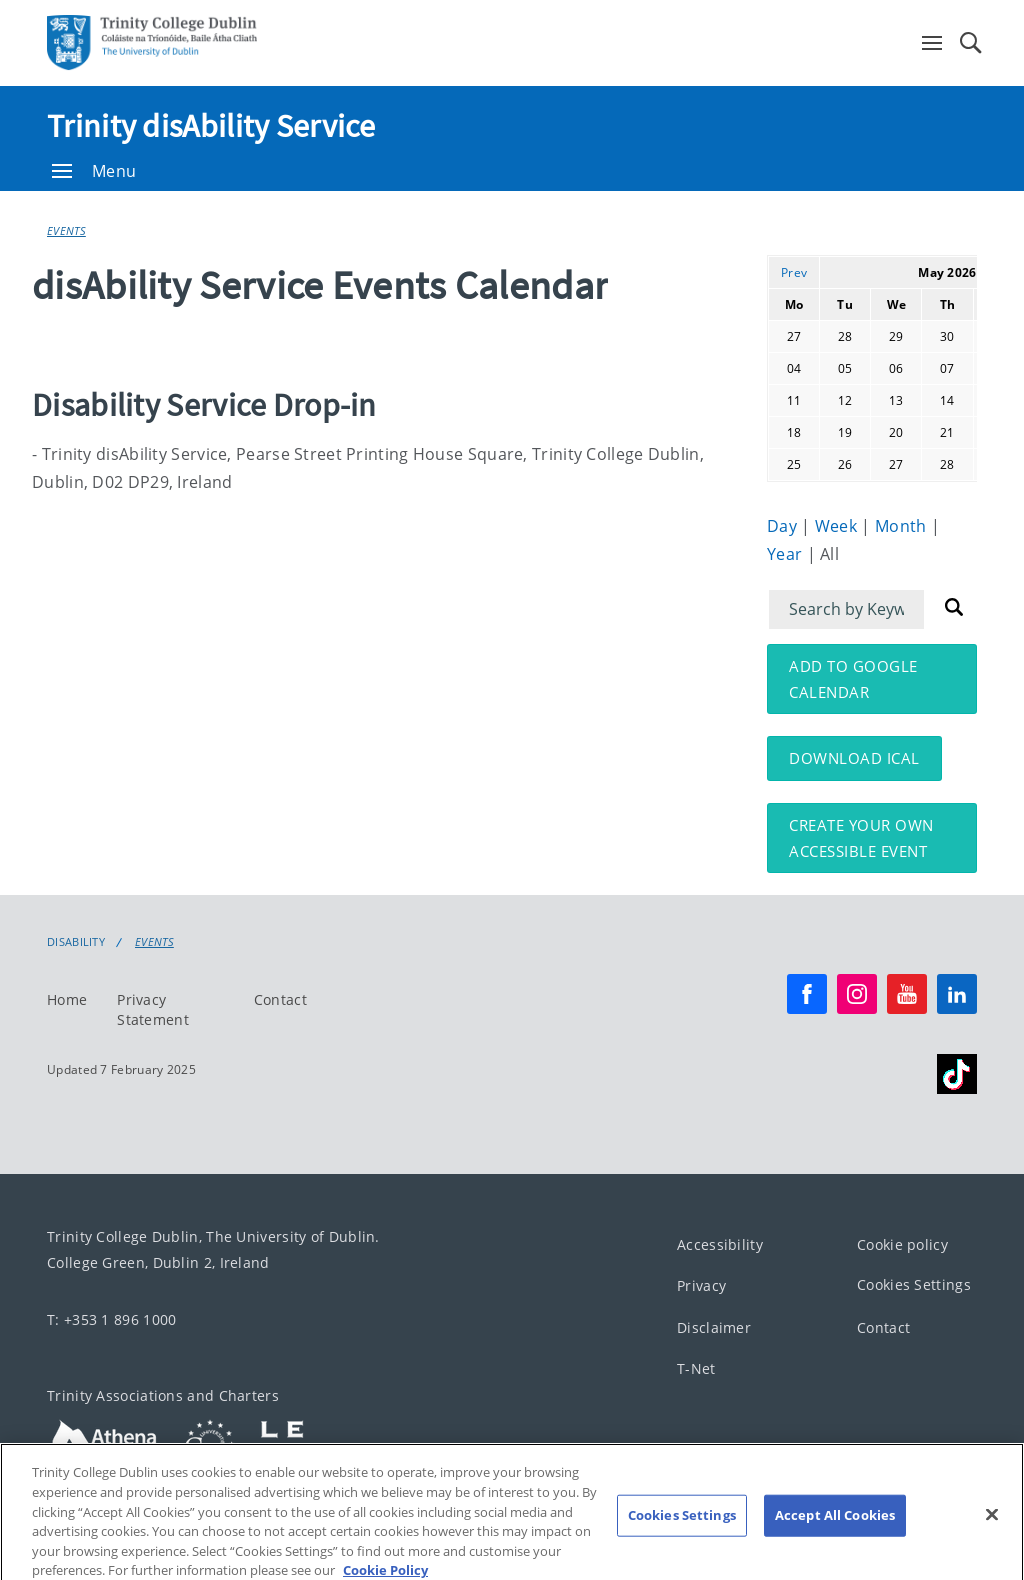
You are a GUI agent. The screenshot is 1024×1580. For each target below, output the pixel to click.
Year (787, 554)
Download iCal (854, 758)
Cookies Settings (914, 1284)
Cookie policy (902, 1244)
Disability (76, 942)
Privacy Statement (153, 1009)
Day (784, 526)
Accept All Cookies (835, 1529)
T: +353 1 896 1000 (111, 1319)
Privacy (701, 1285)
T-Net (696, 1368)
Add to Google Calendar (853, 679)
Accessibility (720, 1244)
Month (903, 526)
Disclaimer (714, 1327)
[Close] (992, 1528)
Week (838, 526)
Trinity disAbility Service (211, 126)
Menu (94, 171)
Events (66, 230)
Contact (280, 999)
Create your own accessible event (861, 838)
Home (67, 999)
